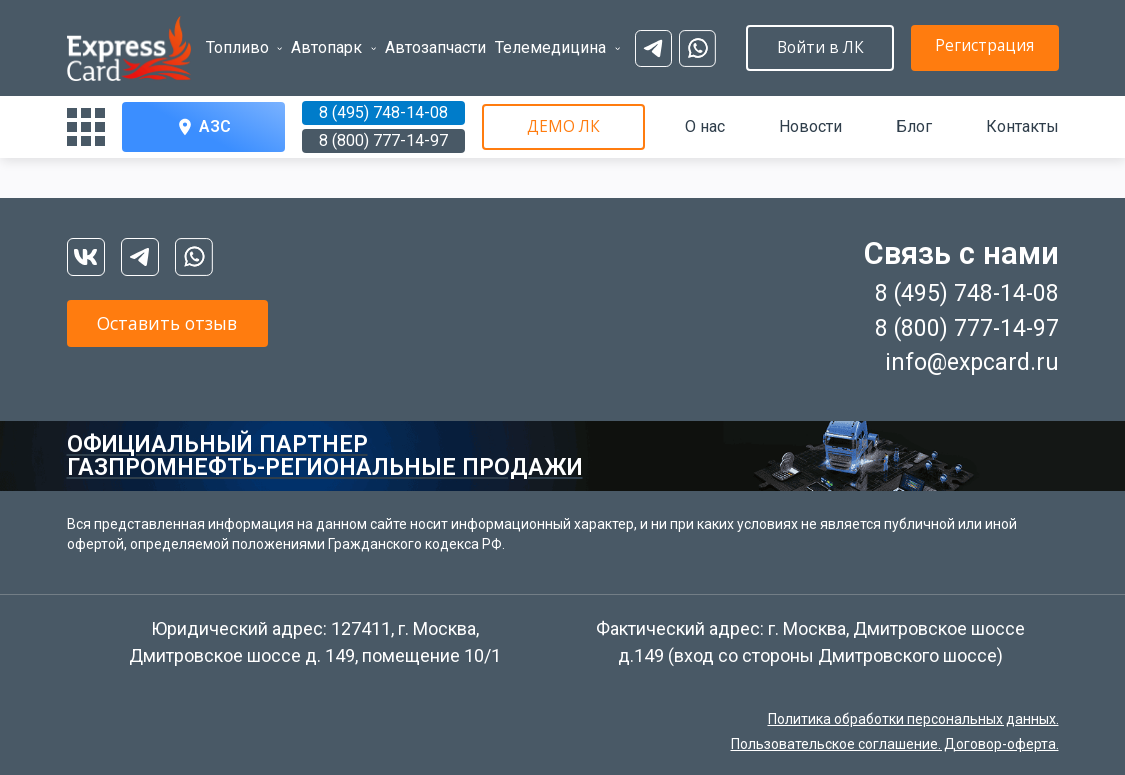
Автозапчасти (415, 35)
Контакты (1022, 126)
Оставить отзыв (187, 325)
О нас (705, 126)
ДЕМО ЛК (563, 127)
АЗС (203, 127)
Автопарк (316, 35)
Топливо (237, 35)
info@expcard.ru (972, 362)
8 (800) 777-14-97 (383, 140)
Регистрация (797, 46)
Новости (810, 126)
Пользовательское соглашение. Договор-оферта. (895, 744)
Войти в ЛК (977, 48)
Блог (914, 126)
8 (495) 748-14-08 (383, 112)
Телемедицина (521, 35)
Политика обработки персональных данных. (913, 719)
